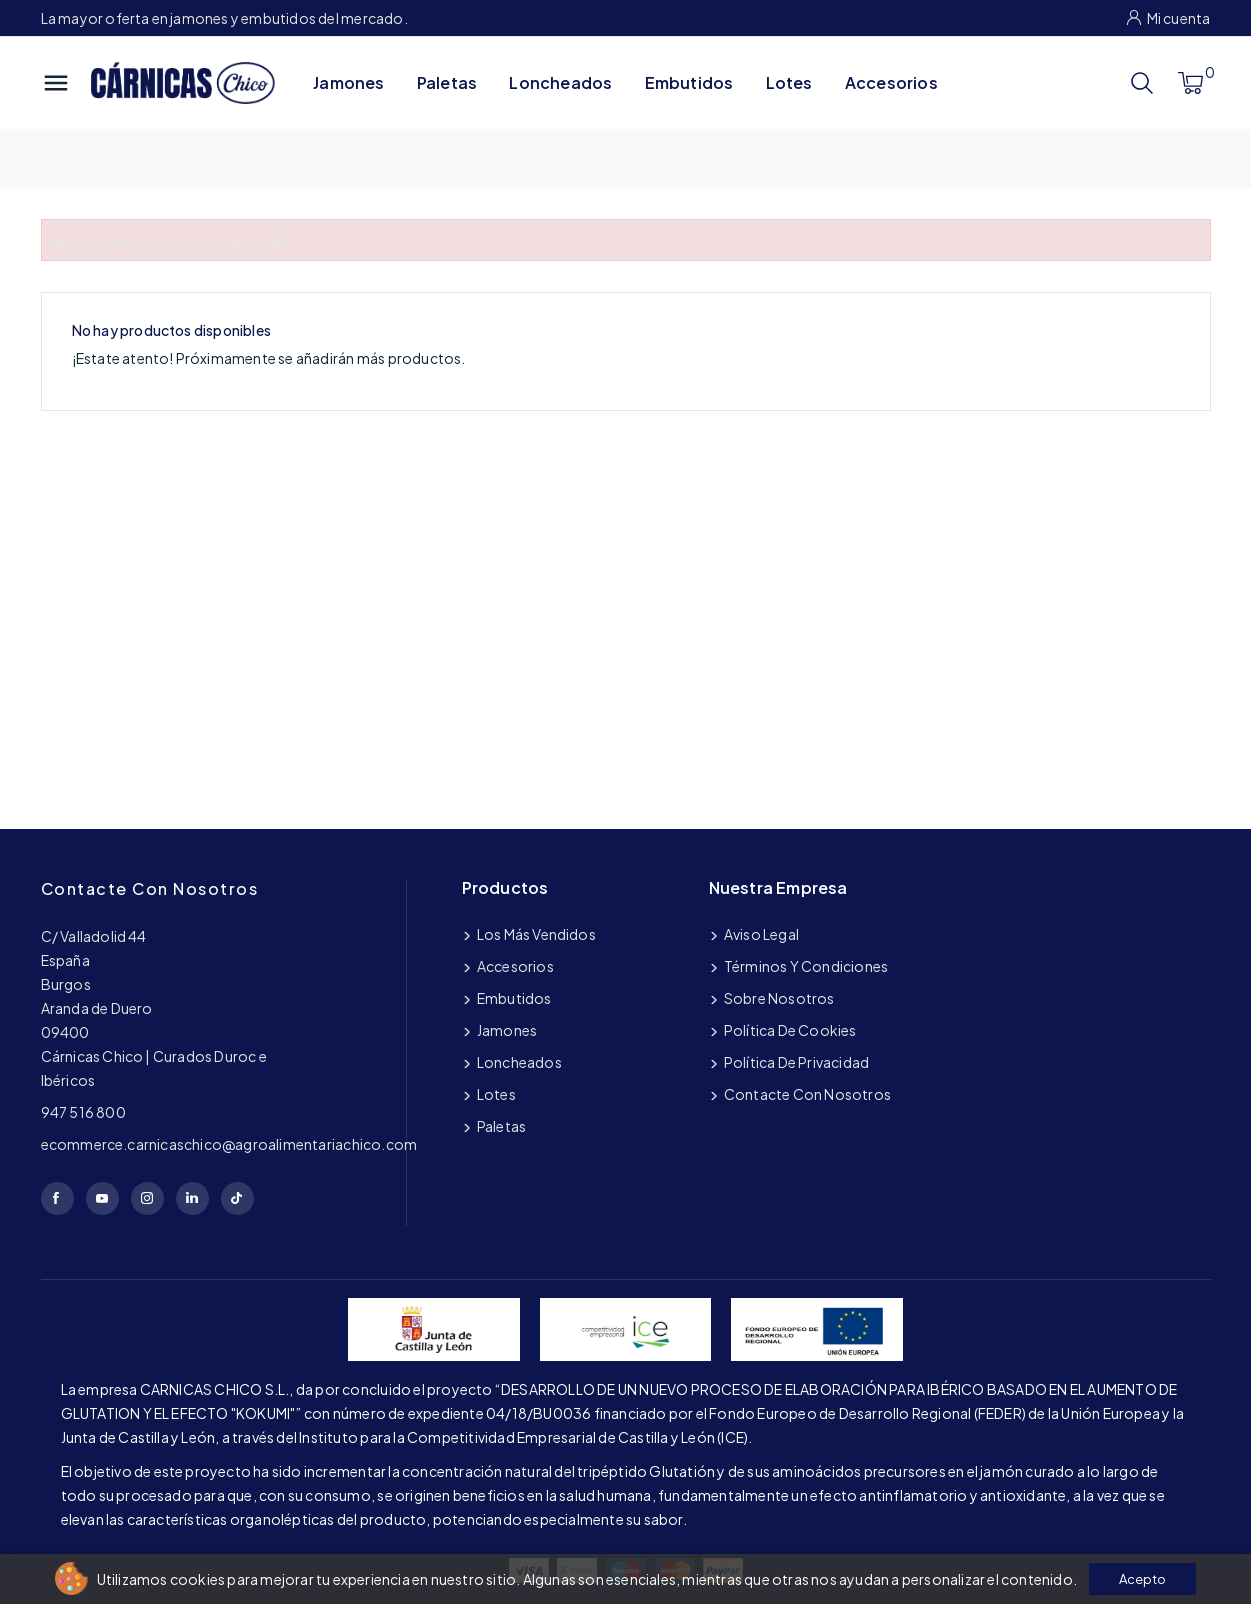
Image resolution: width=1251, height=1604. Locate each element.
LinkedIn (192, 1198)
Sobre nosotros (778, 998)
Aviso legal (760, 934)
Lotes (789, 82)
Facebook (57, 1198)
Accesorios (891, 82)
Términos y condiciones (805, 966)
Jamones (348, 82)
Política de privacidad (796, 1062)
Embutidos (689, 82)
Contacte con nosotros (150, 888)
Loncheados (560, 82)
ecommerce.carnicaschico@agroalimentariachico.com (229, 1144)
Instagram (147, 1198)
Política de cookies (789, 1030)
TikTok (237, 1198)
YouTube (102, 1198)
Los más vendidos (535, 934)
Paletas (447, 82)
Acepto (1142, 1579)
